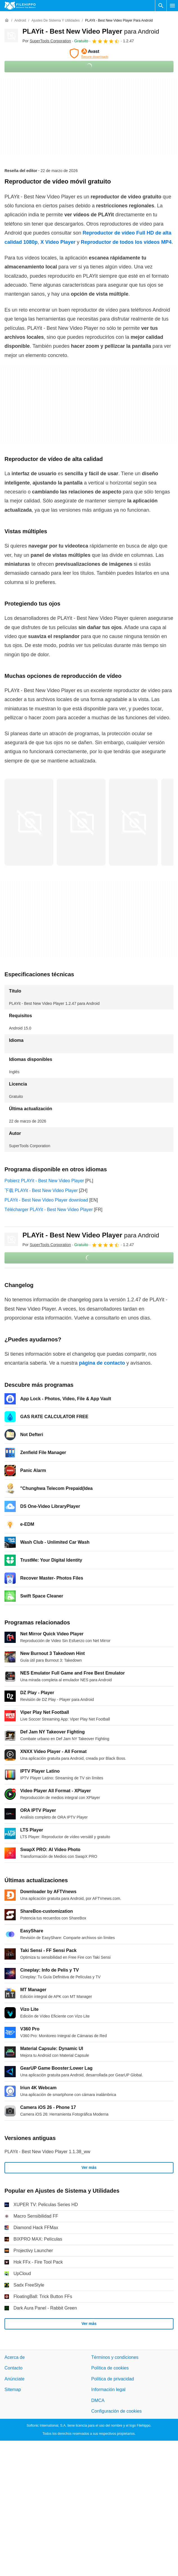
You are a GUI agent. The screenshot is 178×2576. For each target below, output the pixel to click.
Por (46, 41)
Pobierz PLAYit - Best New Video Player (44, 1180)
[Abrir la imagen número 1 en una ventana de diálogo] (81, 822)
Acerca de (14, 2357)
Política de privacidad (112, 2378)
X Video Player (58, 242)
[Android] (20, 20)
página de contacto (102, 1363)
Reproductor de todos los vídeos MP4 (126, 242)
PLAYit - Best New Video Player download (46, 1200)
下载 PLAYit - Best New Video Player (41, 1190)
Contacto (13, 2368)
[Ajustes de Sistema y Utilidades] (55, 20)
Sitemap (12, 2389)
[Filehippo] (20, 5)
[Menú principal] (172, 5)
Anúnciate (14, 2378)
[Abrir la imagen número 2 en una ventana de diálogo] (133, 822)
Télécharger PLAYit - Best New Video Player (48, 1209)
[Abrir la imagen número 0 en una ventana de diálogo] (28, 822)
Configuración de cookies (116, 2411)
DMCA (97, 2400)
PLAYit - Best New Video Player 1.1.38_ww (47, 2151)
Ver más (89, 2167)
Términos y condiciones (114, 2357)
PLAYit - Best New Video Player (90, 31)
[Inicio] (6, 20)
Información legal (108, 2389)
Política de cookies (110, 2368)
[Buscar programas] (160, 5)
